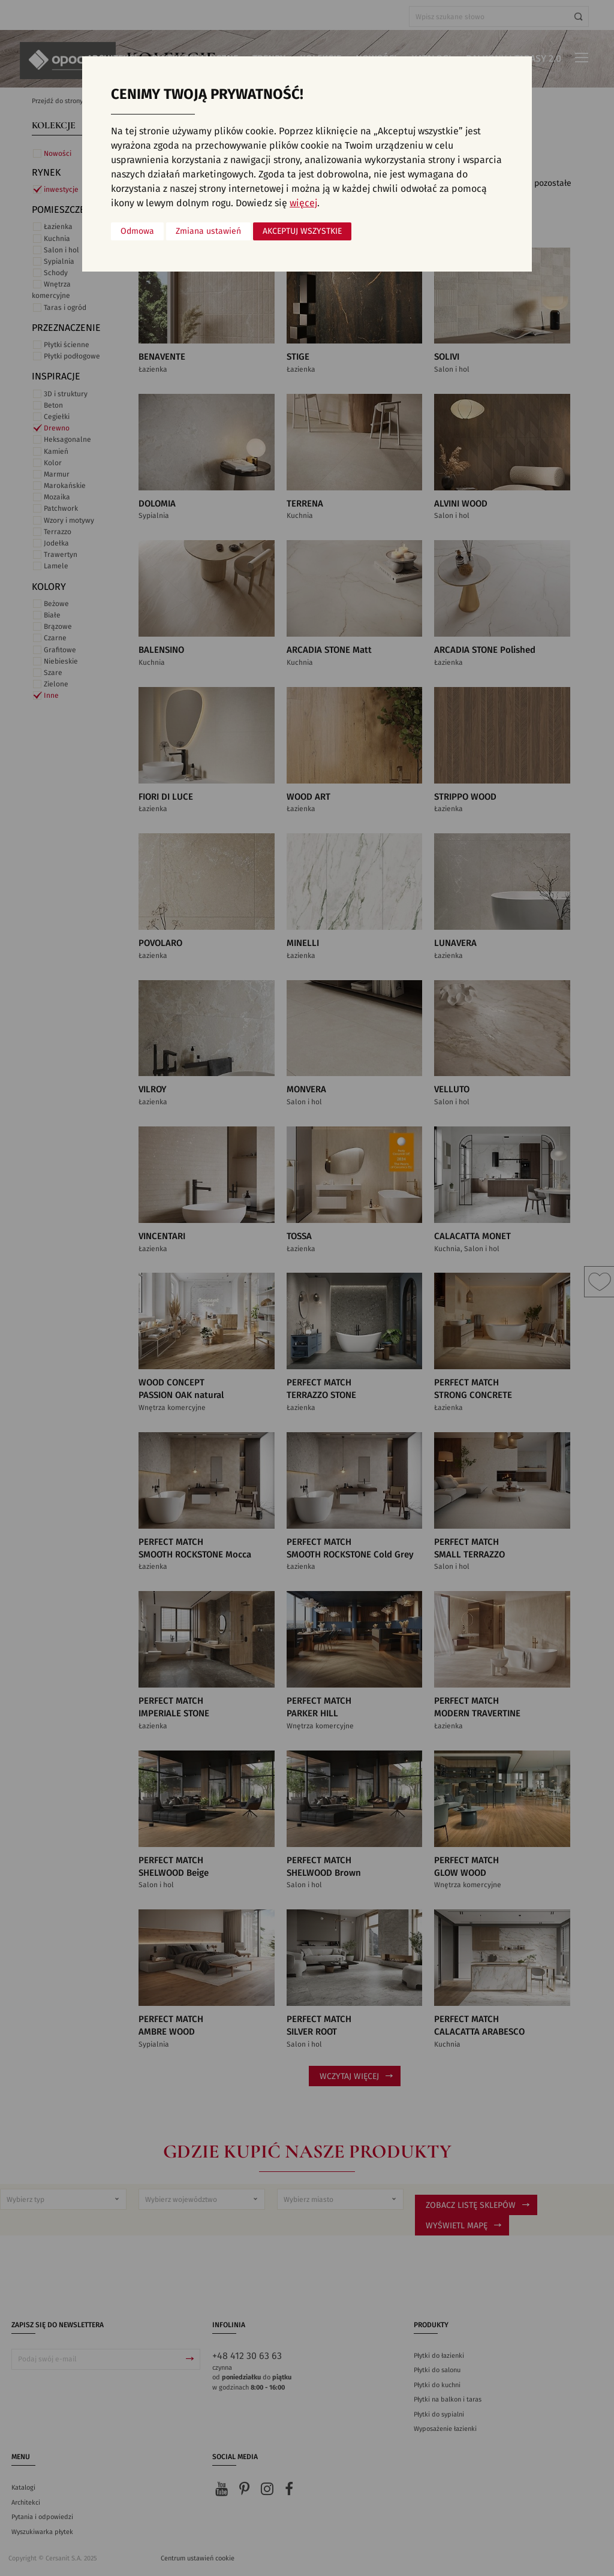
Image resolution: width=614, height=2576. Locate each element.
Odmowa (137, 231)
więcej (303, 203)
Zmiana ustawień (208, 231)
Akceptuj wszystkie (302, 231)
